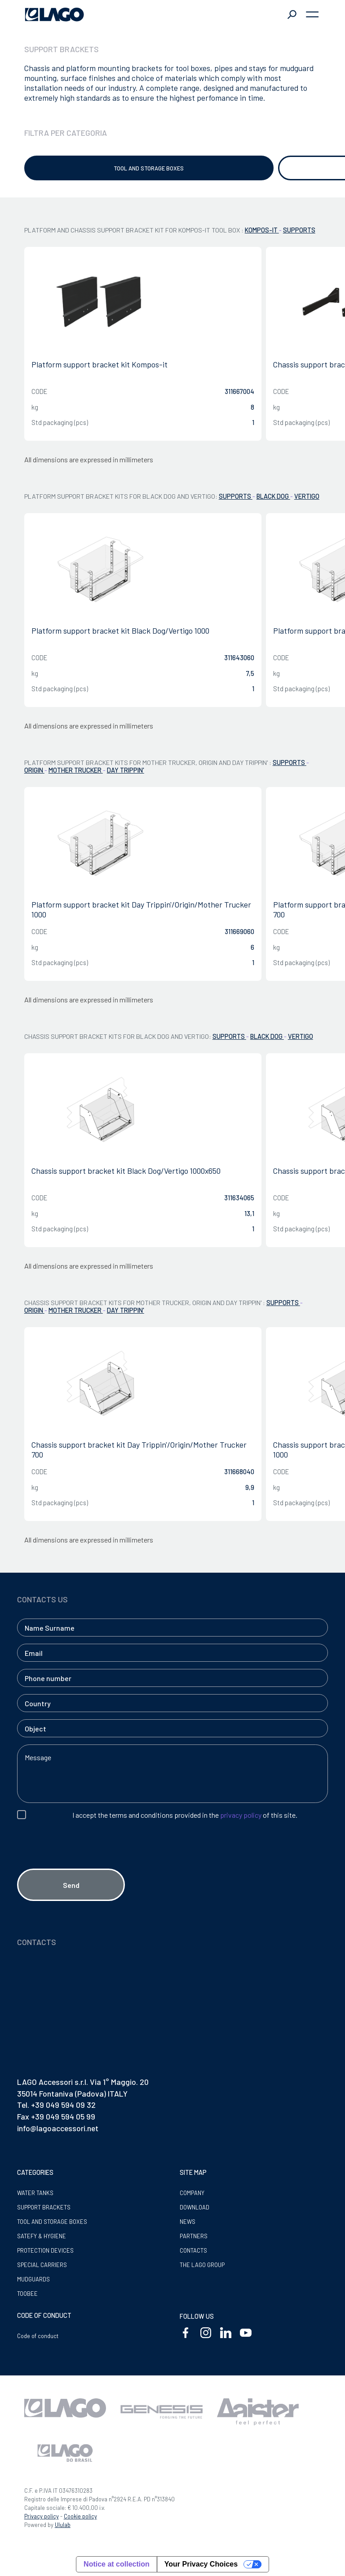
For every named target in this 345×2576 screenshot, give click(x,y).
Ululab (63, 2524)
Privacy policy (41, 2516)
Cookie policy (80, 2516)
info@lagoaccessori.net (57, 2128)
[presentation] (85, 1860)
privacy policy (240, 1815)
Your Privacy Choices (201, 2564)
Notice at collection (117, 2564)
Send (71, 1885)
